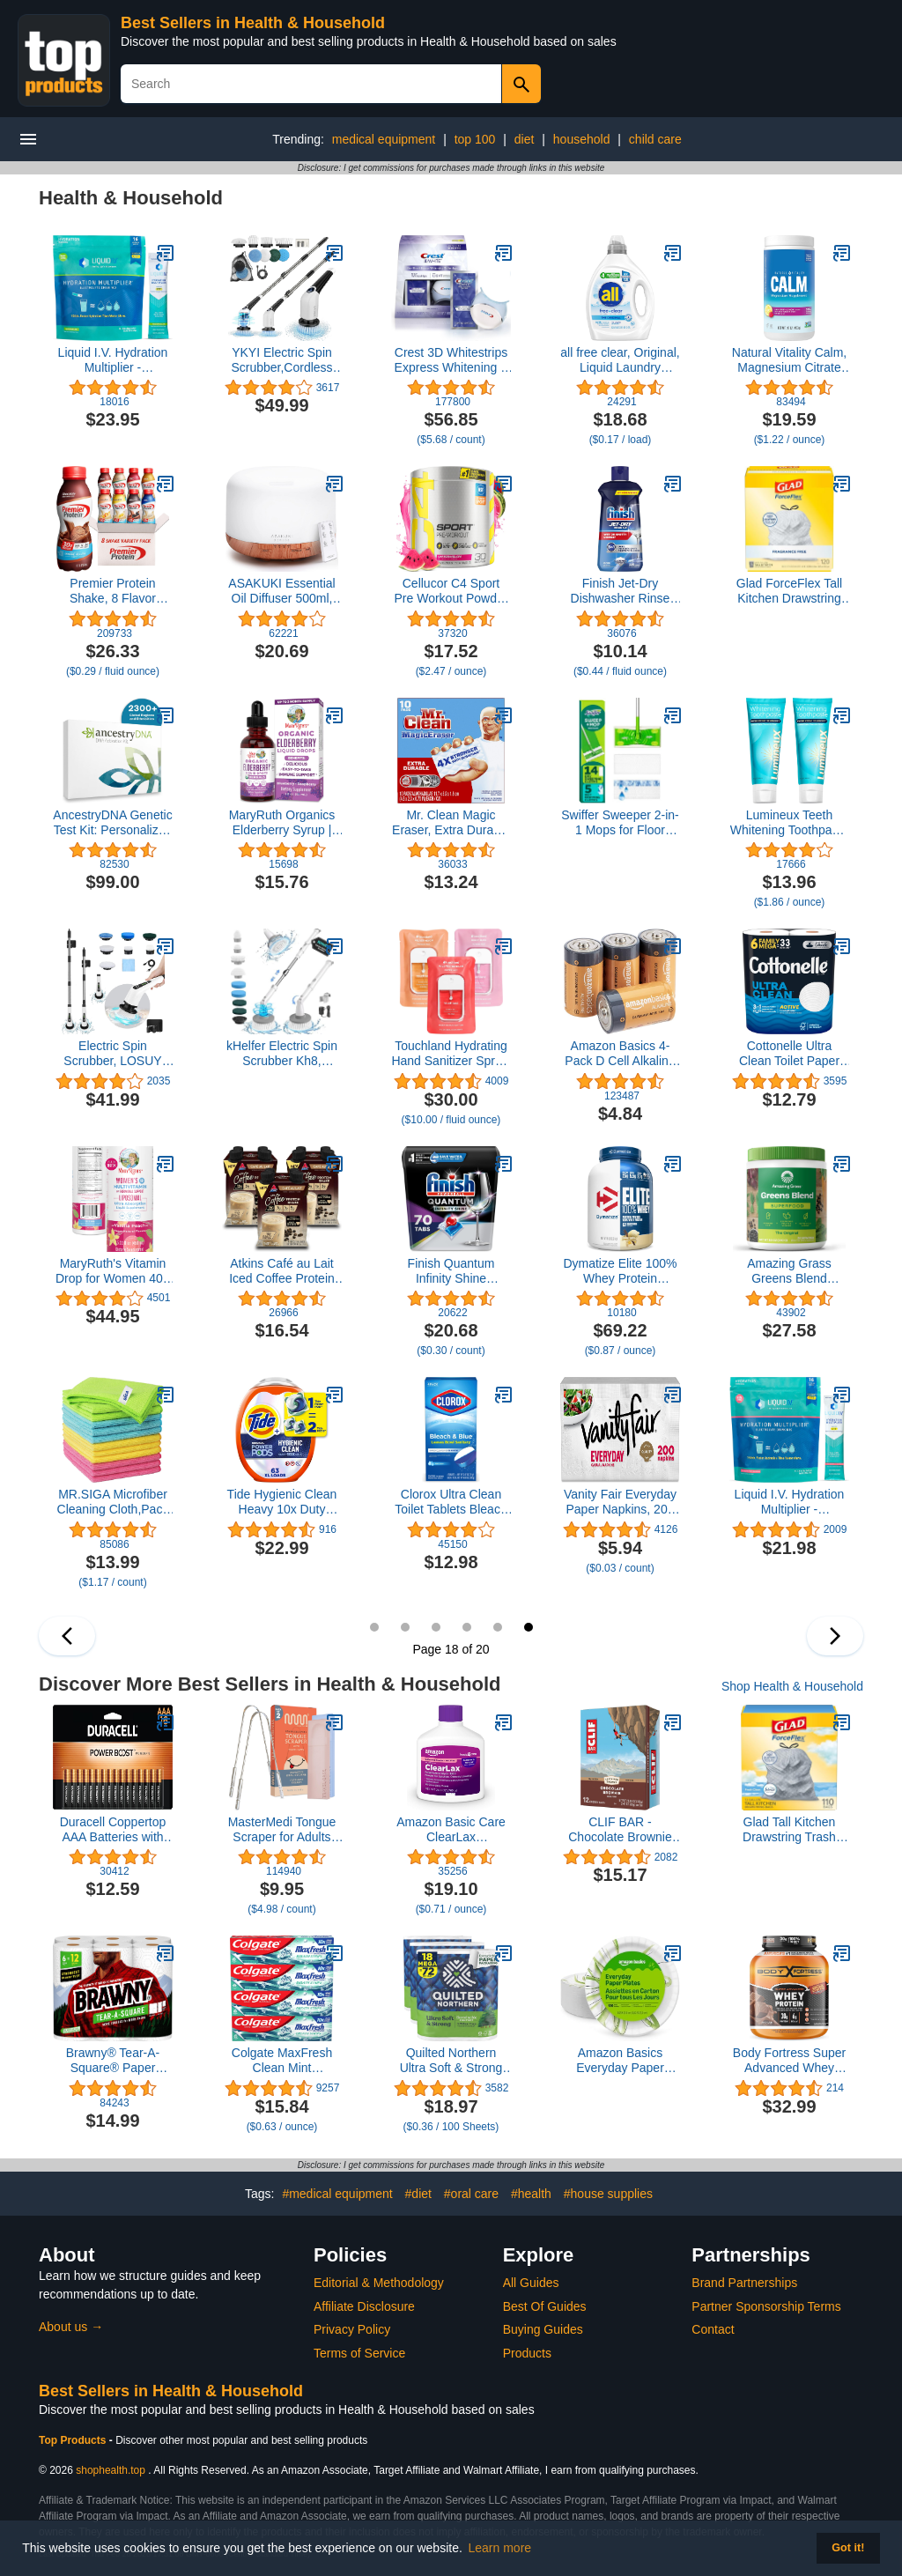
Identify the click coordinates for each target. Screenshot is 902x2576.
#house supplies (608, 2194)
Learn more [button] (500, 2548)
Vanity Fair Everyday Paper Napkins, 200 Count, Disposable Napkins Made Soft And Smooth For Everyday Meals (620, 1502)
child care (655, 139)
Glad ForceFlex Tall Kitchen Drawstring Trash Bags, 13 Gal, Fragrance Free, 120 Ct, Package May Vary (789, 591)
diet (524, 139)
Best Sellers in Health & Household (253, 23)
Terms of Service (359, 2353)
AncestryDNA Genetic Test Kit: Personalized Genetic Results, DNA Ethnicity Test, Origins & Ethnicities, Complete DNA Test (112, 823)
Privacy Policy (352, 2329)
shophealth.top (110, 2470)
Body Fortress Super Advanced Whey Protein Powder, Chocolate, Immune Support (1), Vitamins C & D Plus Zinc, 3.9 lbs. (789, 2061)
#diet (418, 2194)
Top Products (74, 2440)
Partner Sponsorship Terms (765, 2306)
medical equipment (384, 139)
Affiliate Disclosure (364, 2306)
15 (436, 1627)
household (581, 139)
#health (531, 2194)
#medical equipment (337, 2194)
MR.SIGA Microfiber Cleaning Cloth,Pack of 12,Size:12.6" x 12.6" (113, 1502)
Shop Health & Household (792, 1686)
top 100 (475, 139)
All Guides (531, 2283)
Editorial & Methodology (379, 2283)
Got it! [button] (848, 2548)
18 (528, 1627)
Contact (712, 2329)
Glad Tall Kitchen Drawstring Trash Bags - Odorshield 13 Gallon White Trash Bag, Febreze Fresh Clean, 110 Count (789, 1830)
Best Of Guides (545, 2306)
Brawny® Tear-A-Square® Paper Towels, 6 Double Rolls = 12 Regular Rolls (113, 2061)
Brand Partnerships (744, 2283)
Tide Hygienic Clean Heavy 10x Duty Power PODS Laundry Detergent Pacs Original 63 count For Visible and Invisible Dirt (281, 1502)
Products (527, 2353)
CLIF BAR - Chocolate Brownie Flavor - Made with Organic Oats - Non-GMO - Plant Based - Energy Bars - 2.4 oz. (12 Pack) (620, 1830)
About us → (71, 2327)
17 (497, 1627)
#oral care (471, 2194)
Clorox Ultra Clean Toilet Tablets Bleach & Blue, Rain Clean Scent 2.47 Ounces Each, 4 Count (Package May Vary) (450, 1502)
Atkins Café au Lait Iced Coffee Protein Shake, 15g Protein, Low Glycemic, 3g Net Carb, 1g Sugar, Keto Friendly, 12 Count (281, 1271)
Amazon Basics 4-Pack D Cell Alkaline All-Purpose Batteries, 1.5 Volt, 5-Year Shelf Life (619, 1054)
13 (374, 1627)
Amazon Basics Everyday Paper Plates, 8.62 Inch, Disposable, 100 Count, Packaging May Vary (620, 2061)
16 (467, 1627)
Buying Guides (543, 2329)
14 (405, 1627)
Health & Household (131, 198)
